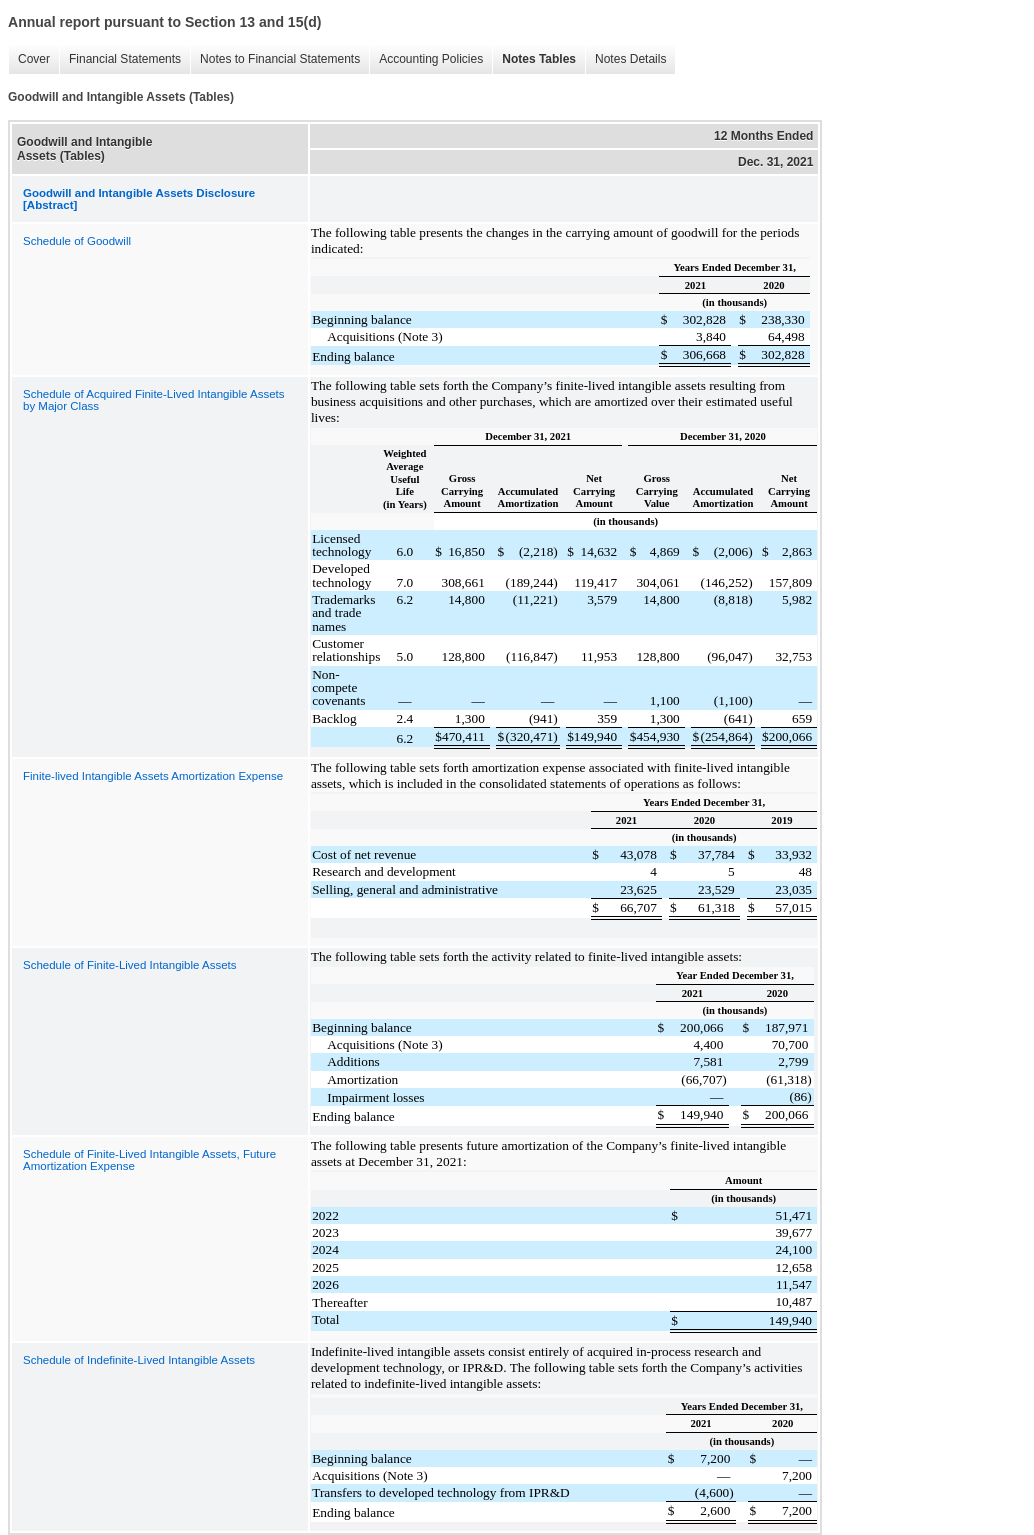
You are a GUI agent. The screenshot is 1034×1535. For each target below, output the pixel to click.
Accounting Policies (426, 59)
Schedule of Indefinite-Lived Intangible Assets (139, 1360)
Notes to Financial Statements (275, 59)
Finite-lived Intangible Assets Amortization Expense (153, 776)
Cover (29, 59)
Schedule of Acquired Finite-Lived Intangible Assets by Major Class (153, 400)
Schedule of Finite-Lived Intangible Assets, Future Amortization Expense (149, 1160)
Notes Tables (534, 59)
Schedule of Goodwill (77, 241)
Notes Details (625, 59)
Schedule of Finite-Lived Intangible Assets (130, 965)
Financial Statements (120, 59)
